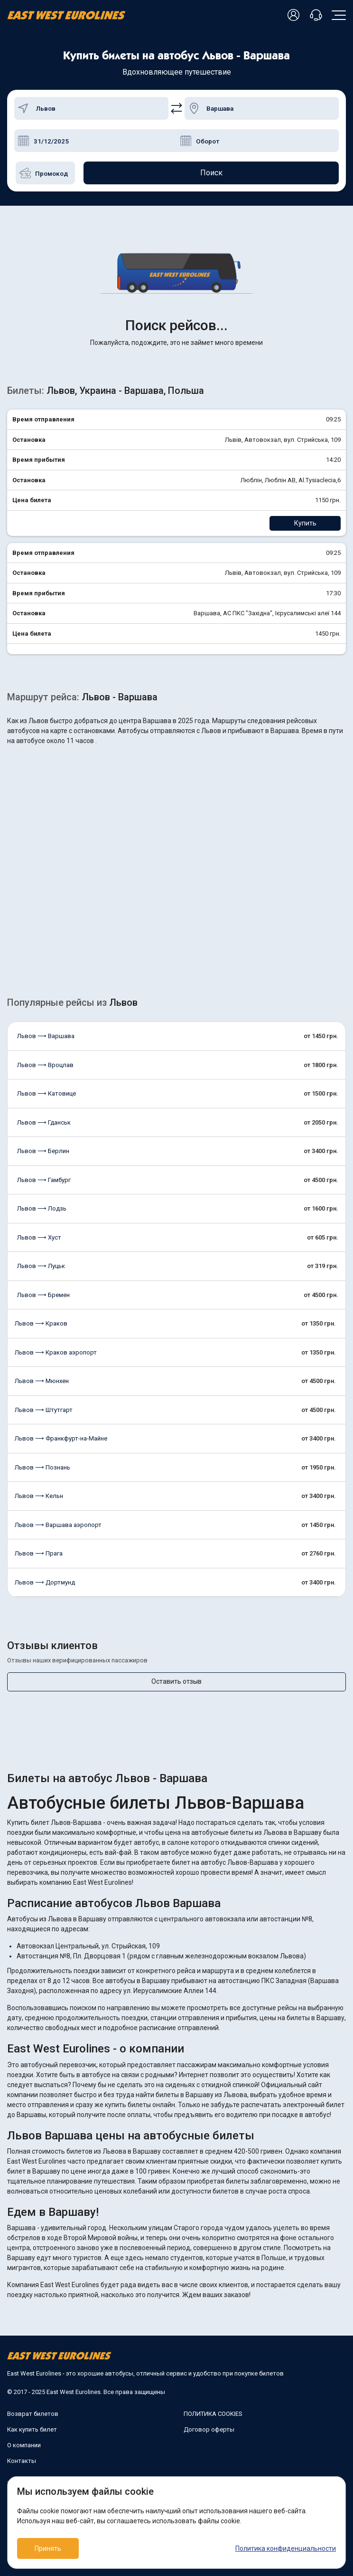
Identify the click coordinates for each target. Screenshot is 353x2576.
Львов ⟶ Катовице (46, 1093)
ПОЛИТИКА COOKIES (213, 2413)
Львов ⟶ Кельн (39, 1495)
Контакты (21, 2460)
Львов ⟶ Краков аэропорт (56, 1352)
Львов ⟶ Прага (39, 1553)
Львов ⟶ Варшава (45, 1036)
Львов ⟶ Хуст (39, 1237)
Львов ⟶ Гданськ (44, 1122)
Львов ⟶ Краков (41, 1323)
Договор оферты (209, 2429)
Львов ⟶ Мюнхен (42, 1380)
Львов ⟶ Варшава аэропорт (58, 1524)
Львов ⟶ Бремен (43, 1294)
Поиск (211, 172)
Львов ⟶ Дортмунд (45, 1582)
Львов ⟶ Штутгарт (44, 1409)
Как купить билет (32, 2429)
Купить (305, 523)
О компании (24, 2445)
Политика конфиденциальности (285, 2548)
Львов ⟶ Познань (42, 1467)
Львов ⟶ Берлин (43, 1150)
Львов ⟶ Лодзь (41, 1208)
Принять (48, 2548)
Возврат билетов (32, 2413)
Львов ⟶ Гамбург (44, 1179)
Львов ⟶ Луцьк (41, 1265)
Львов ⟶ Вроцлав (45, 1065)
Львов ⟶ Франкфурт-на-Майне (61, 1438)
